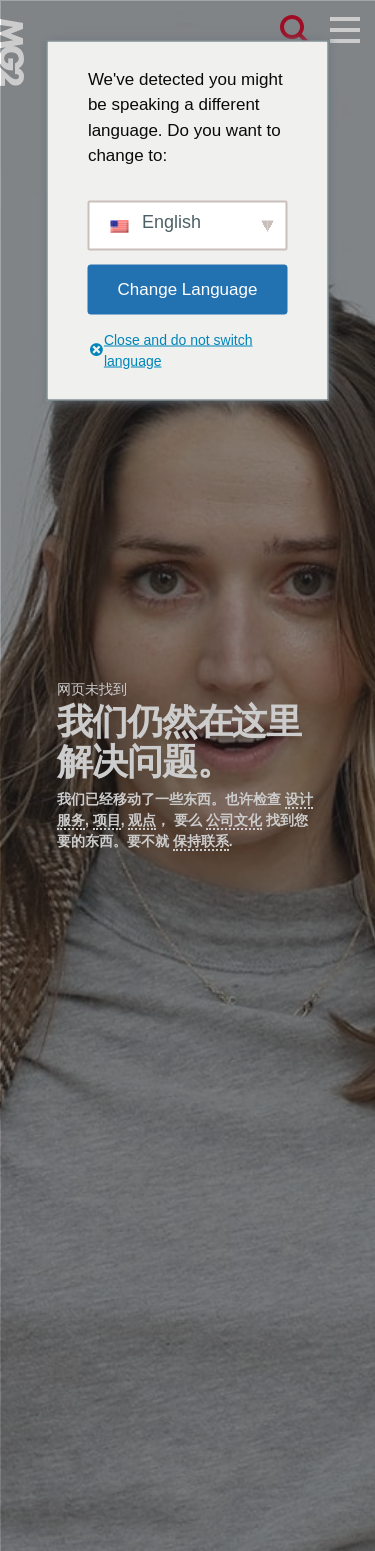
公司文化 (234, 820)
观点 (142, 820)
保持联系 (201, 841)
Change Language (188, 288)
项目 (107, 820)
